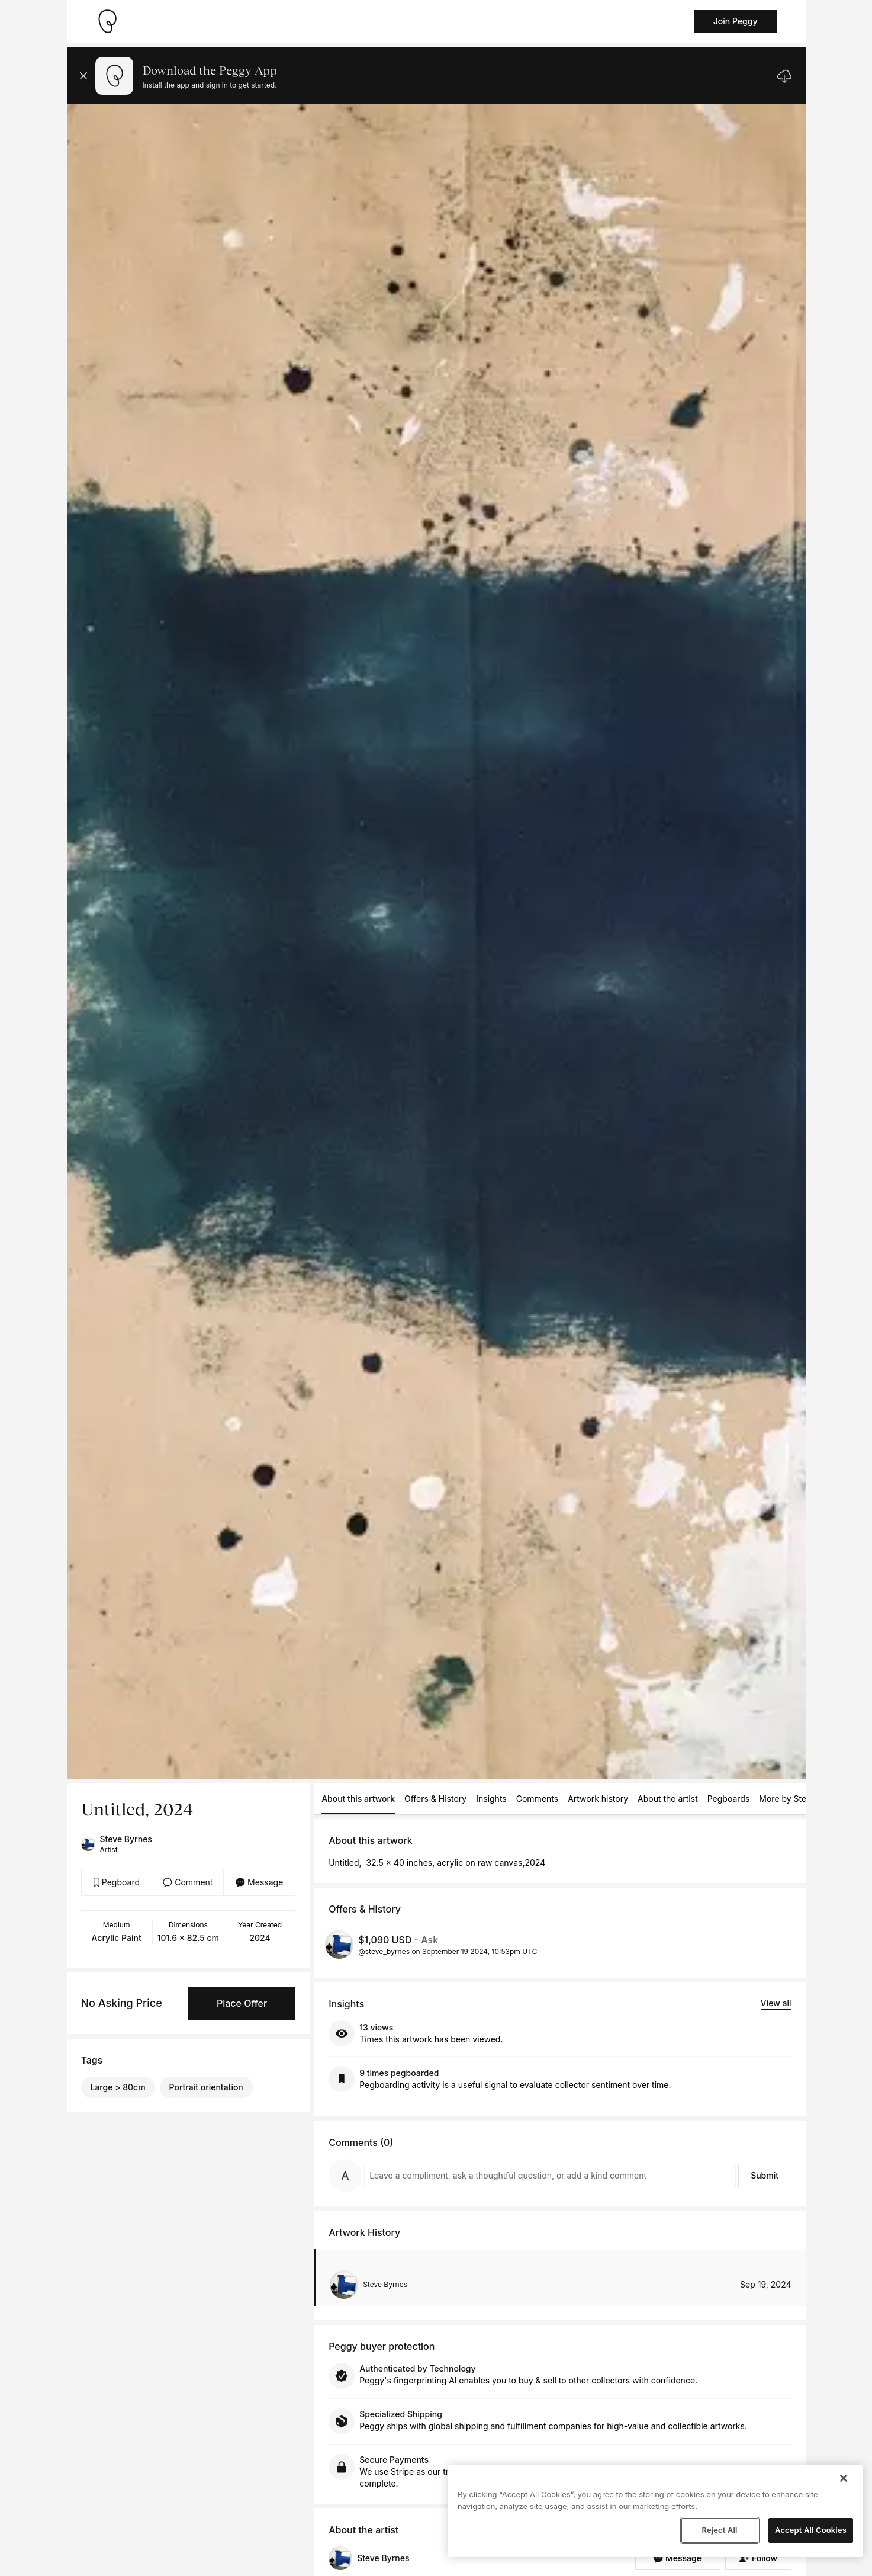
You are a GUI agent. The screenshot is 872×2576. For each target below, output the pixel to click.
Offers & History (435, 1799)
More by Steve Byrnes (802, 1799)
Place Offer (242, 2003)
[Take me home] (107, 21)
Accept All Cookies (811, 2530)
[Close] (844, 2478)
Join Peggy (735, 21)
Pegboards (728, 1799)
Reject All (719, 2530)
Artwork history (598, 1799)
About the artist (668, 1799)
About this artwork (358, 1799)
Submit (764, 2175)
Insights (491, 1799)
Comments (537, 1799)
